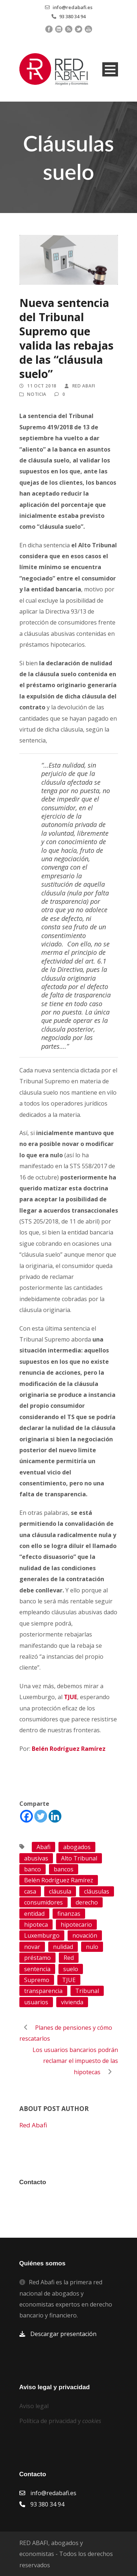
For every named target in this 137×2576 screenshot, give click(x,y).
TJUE (69, 1980)
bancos (63, 1869)
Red (69, 1958)
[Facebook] (26, 1816)
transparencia (43, 1991)
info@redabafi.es (72, 7)
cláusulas (96, 1891)
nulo (92, 1947)
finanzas (68, 1914)
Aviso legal (34, 2406)
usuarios (36, 2002)
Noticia (36, 394)
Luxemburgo (42, 1935)
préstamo (37, 1958)
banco (32, 1869)
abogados (77, 1847)
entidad (34, 1914)
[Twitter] (40, 1816)
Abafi (43, 1847)
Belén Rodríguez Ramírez (58, 1880)
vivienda (72, 2002)
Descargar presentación (63, 2334)
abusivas (36, 1858)
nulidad (63, 1947)
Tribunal (87, 1991)
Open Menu (110, 69)
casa (30, 1891)
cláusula (60, 1891)
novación (84, 1935)
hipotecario (76, 1925)
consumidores (43, 1902)
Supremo (36, 1980)
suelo (70, 1969)
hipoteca (36, 1925)
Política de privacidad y (60, 2421)
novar (32, 1947)
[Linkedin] (55, 1816)
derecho (87, 1902)
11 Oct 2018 (42, 386)
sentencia (37, 1969)
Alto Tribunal (79, 1858)
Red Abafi (83, 386)
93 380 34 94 (72, 16)
